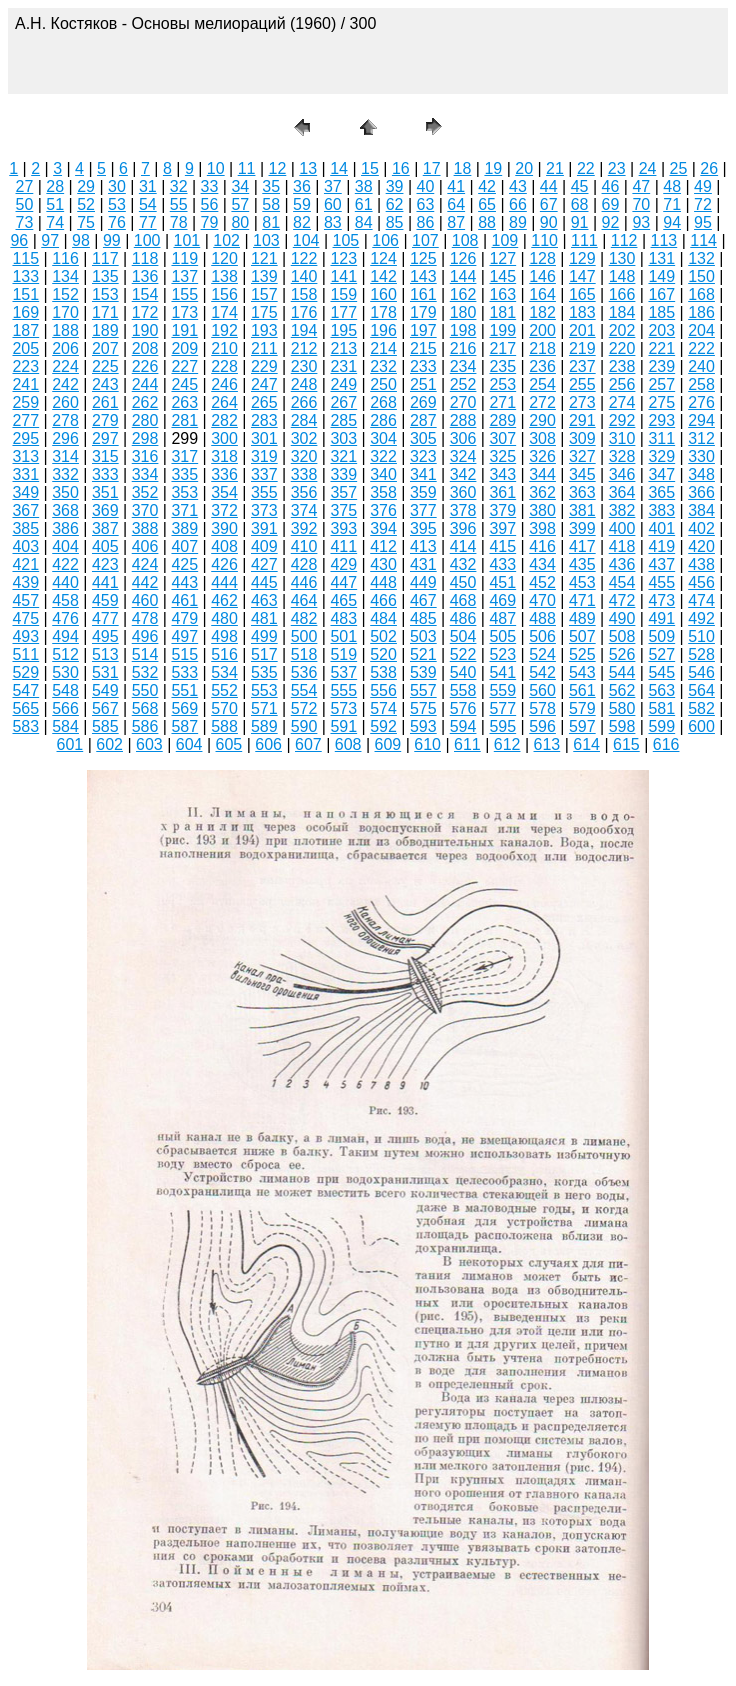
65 (487, 204)
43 (518, 186)
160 (383, 294)
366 (701, 492)
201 (582, 330)
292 (622, 420)
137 (184, 276)
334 (145, 474)
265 (264, 402)
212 (304, 348)
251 (423, 384)
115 (25, 258)
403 (25, 546)
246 (224, 384)
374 (304, 510)
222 (701, 348)
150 (701, 276)
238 (622, 366)
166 (622, 294)
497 (184, 636)
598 (622, 726)
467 (423, 600)
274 (622, 402)
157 (264, 294)
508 (622, 636)
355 (264, 492)
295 (25, 438)
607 (308, 744)
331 (25, 474)
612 (507, 744)
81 (271, 222)
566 (65, 708)
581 (661, 708)
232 (383, 366)
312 (701, 438)
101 (187, 240)
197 (423, 330)
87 (456, 222)
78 (179, 222)
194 (304, 330)
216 (463, 348)
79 (210, 222)
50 (25, 204)
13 (308, 168)
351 (105, 492)
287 (423, 420)
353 (184, 492)
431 (423, 564)
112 (624, 240)
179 (423, 312)
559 (502, 690)
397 (502, 528)
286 (383, 420)
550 (145, 690)
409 (264, 546)
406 (145, 546)
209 (184, 348)
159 (343, 294)
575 (423, 708)
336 (224, 474)
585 (105, 726)
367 (25, 510)
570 (224, 708)
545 (661, 672)
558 (463, 690)
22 (586, 168)
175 (264, 312)
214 (383, 348)
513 (105, 654)
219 (582, 348)
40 (425, 186)
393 (343, 528)
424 (145, 564)
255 (582, 384)
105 (346, 240)
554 (304, 690)
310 (622, 438)
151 (25, 294)
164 (542, 294)
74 (55, 222)
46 (611, 186)
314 (65, 456)
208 (145, 348)
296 (65, 438)
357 (343, 492)
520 (383, 654)
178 (383, 312)
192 (224, 330)
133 (25, 276)
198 (463, 330)
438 (701, 564)
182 (542, 312)
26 (709, 168)
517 (264, 654)
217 (502, 348)
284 (304, 420)
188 (65, 330)
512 (65, 654)
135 (105, 276)
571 (264, 708)
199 (502, 330)
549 (105, 690)
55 (179, 204)
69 (611, 204)
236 (542, 366)
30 (117, 186)
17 (432, 168)
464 (304, 600)
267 (343, 402)
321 (343, 456)
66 (518, 204)
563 (661, 690)
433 (502, 564)
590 (304, 726)
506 (542, 636)
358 (383, 492)
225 (105, 366)
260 (65, 402)
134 (65, 276)
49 (703, 186)
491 (661, 618)
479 (184, 618)
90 (549, 222)
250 (383, 384)
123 (343, 258)
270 (463, 402)
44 (549, 186)
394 (383, 528)
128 (542, 258)
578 (542, 708)
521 (423, 654)
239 (661, 366)
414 (463, 546)
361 (502, 492)
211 (264, 348)
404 (65, 546)
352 (145, 492)
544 (622, 672)
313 (25, 456)
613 (547, 744)
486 (463, 618)
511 (25, 654)
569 (184, 708)
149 (661, 276)
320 (304, 456)
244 (145, 384)
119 (184, 258)
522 (463, 654)
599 (661, 726)
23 (617, 168)
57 (240, 204)
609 (388, 744)
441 (105, 582)
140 (304, 276)
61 (364, 204)
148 (622, 276)
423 (105, 564)
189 (105, 330)
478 (145, 618)
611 (467, 744)
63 (425, 204)
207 (105, 348)
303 (343, 438)
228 (224, 366)
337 (264, 474)
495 (105, 636)
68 (580, 204)
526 (622, 654)
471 (582, 600)
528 (701, 654)
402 (701, 528)
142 (383, 276)
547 (25, 690)
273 (582, 402)
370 (145, 510)
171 (105, 312)
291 (582, 420)
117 (105, 258)
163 (502, 294)
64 (456, 204)
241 (25, 384)
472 (622, 600)
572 (304, 708)
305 (423, 438)
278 (65, 420)
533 (184, 672)
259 (25, 402)
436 (622, 564)
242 (65, 384)
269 (423, 402)
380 (542, 510)
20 (524, 168)
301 (264, 438)
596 (542, 726)
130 (622, 258)
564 (701, 690)
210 (224, 348)
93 (641, 222)
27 (25, 186)
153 (105, 294)
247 (264, 384)
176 (304, 312)
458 (65, 600)
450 (463, 582)
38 (364, 186)
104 (306, 240)
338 (304, 474)
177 (343, 312)
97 (50, 240)
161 (423, 294)
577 (502, 708)
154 (145, 294)
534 (224, 672)
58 (271, 204)
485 (423, 618)
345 (582, 474)
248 (304, 384)
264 (224, 402)
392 (304, 528)
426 (224, 564)
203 (661, 330)
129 (582, 258)
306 (463, 438)
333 (105, 474)
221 (661, 348)
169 (25, 312)
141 (343, 276)
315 (105, 456)
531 (105, 672)
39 (395, 186)
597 (582, 726)
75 (86, 222)
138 (224, 276)
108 (465, 240)
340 (383, 474)
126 (463, 258)
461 (184, 600)
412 (383, 546)
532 (145, 672)
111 (584, 240)
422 (65, 564)
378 (463, 510)
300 (224, 438)
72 (703, 204)
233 (423, 366)
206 (65, 348)
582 (701, 708)
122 (304, 258)
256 (622, 384)
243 (105, 384)
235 (502, 366)
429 (343, 564)
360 (463, 492)
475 (25, 618)
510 (701, 636)
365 (661, 492)
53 (117, 204)
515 (184, 654)
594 (463, 726)
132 (701, 258)
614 (586, 744)
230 (304, 366)
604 (189, 744)
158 (304, 294)
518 (304, 654)
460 (145, 600)
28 (55, 186)
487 (502, 618)
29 (86, 186)
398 (542, 528)
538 (383, 672)
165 (582, 294)
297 (105, 438)
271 (502, 402)
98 (81, 240)
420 (701, 546)
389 (184, 528)
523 (502, 654)
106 (385, 240)
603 (149, 744)
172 (145, 312)
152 (65, 294)
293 (661, 420)
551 (184, 690)
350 (65, 492)
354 (224, 492)
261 (105, 402)
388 (145, 528)
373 (264, 510)
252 (463, 384)
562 (622, 690)
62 (395, 204)
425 (184, 564)
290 (542, 420)
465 (343, 600)
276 (701, 402)
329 (661, 456)
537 (343, 672)
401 (661, 528)
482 (304, 618)
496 (145, 636)
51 (55, 204)
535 (264, 672)
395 (423, 528)
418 (622, 546)
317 (184, 456)
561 (582, 690)
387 (105, 528)
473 (661, 600)
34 (240, 186)
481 (264, 618)
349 (25, 492)
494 (65, 636)
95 (703, 222)
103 (266, 240)
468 (463, 600)
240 (701, 366)
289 (502, 420)
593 (423, 726)
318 (224, 456)
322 (383, 456)
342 (463, 474)
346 (622, 474)
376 (383, 510)
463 (264, 600)
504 (463, 636)
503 (423, 636)
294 (701, 420)
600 (701, 726)
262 (145, 402)
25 (678, 168)
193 (264, 330)
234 (463, 366)
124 (383, 258)
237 (582, 366)
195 (343, 330)
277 (25, 420)
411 (343, 546)
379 (502, 510)
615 (626, 744)
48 (672, 186)
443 (184, 582)
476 (65, 618)
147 (582, 276)
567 (105, 708)
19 (493, 168)
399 (582, 528)
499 (264, 636)
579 (582, 708)
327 (582, 456)
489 (582, 618)
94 (672, 222)
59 (302, 204)
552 (224, 690)
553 (264, 690)
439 (25, 582)
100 (147, 240)
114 (703, 240)
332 (65, 474)
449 (423, 582)
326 (542, 456)
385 (25, 528)
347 (661, 474)
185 (661, 312)
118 (145, 258)
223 (25, 366)
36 (302, 186)
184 (622, 312)
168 (701, 294)
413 (423, 546)
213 (343, 348)
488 (542, 618)
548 (65, 690)
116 (65, 258)
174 (224, 312)
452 (542, 582)
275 (661, 402)
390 (224, 528)
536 (304, 672)
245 (184, 384)
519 (343, 654)
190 (145, 330)
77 (148, 222)
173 (184, 312)
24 (648, 168)
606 (268, 744)
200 (542, 330)
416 (542, 546)
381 (582, 510)
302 (304, 438)
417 (582, 546)
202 (622, 330)
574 (383, 708)
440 (65, 582)
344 (542, 474)
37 (333, 186)
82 (302, 222)
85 (395, 222)
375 (343, 510)
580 (622, 708)
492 (701, 618)
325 (502, 456)
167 (661, 294)
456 (701, 582)
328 (622, 456)
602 (109, 744)
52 (86, 204)
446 (304, 582)
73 (25, 222)
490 (622, 618)
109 (505, 240)
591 (343, 726)
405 (105, 546)
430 (383, 564)
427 (264, 564)
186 (701, 312)
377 (423, 510)
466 (383, 600)
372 (224, 510)
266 (304, 402)
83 (333, 222)
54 (148, 204)
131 (661, 258)
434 (542, 564)
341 (423, 474)
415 (502, 546)
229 (264, 366)
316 (145, 456)
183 (582, 312)
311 (661, 438)
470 (542, 600)
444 (224, 582)
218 (542, 348)
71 (672, 204)
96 (19, 240)
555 (343, 690)
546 (701, 672)
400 (622, 528)
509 (661, 636)
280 (145, 420)
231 (343, 366)
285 (343, 420)
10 (216, 168)
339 (343, 474)
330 (701, 456)
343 (502, 474)
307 (502, 438)
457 (25, 600)
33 (210, 186)
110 (544, 240)
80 (240, 222)
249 (343, 384)
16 (401, 168)
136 (145, 276)
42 (487, 186)
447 (343, 582)
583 (25, 726)
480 (224, 618)
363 (582, 492)
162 (463, 294)
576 (463, 708)
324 (463, 456)
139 (264, 276)
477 (105, 618)
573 (343, 708)
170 (65, 312)
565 (25, 708)
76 (117, 222)
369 (105, 510)
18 (463, 168)
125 (423, 258)
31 (148, 186)
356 (304, 492)
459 (105, 600)
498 (224, 636)
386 (65, 528)
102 (226, 240)
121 (264, 258)
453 (582, 582)
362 (542, 492)
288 (463, 420)
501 (343, 636)
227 (184, 366)
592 (383, 726)
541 (502, 672)
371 (184, 510)
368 (65, 510)
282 (224, 420)
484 (383, 618)
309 (582, 438)
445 (264, 582)
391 (264, 528)
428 (304, 564)
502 (383, 636)
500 (304, 636)
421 (25, 564)
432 (463, 564)
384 (701, 510)
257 (661, 384)
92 (611, 222)
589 (264, 726)
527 (661, 654)
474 (701, 600)
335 (184, 474)
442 (145, 582)
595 (502, 726)
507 (582, 636)
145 (502, 276)
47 (641, 186)
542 (542, 672)
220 (622, 348)
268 (383, 402)
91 (580, 222)
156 (224, 294)
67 (549, 204)
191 (184, 330)
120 (224, 258)
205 (25, 348)
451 (502, 582)
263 (184, 402)
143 (423, 276)
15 (370, 168)
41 (456, 186)
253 (502, 384)
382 (622, 510)
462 (224, 600)
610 (427, 744)
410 (304, 546)
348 (701, 474)
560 (542, 690)
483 (343, 618)
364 (622, 492)
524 (542, 654)
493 (25, 636)
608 (348, 744)
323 (423, 456)
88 (487, 222)
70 (641, 204)
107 (425, 240)
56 (210, 204)
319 (264, 456)
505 (502, 636)
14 (339, 168)
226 (145, 366)
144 (463, 276)
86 (425, 222)
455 (661, 582)
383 (661, 510)
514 (145, 654)
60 (333, 204)
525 (582, 654)
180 (463, 312)
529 (25, 672)
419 (661, 546)
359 (423, 492)
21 (555, 168)
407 (184, 546)
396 (463, 528)
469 (502, 600)
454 (622, 582)
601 (70, 744)
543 (582, 672)
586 (145, 726)
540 (463, 672)
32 (179, 186)
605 (229, 744)
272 (542, 402)
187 (25, 330)
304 (383, 438)
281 (184, 420)
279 (105, 420)
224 (65, 366)
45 (580, 186)
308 (542, 438)
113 (664, 240)
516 (224, 654)
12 (278, 168)
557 (423, 690)
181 (502, 312)
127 (502, 258)
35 (271, 186)
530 (65, 672)
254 (542, 384)
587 (184, 726)
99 (112, 240)
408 (224, 546)
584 (65, 726)
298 (145, 438)
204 (701, 330)
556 (383, 690)
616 (666, 744)
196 (383, 330)
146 (542, 276)
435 (582, 564)
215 (423, 348)
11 (247, 168)
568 (145, 708)
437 (661, 564)
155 (184, 294)
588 (224, 726)
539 (423, 672)
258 (701, 384)
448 (383, 582)
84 (364, 222)
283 (264, 420)
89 (518, 222)
